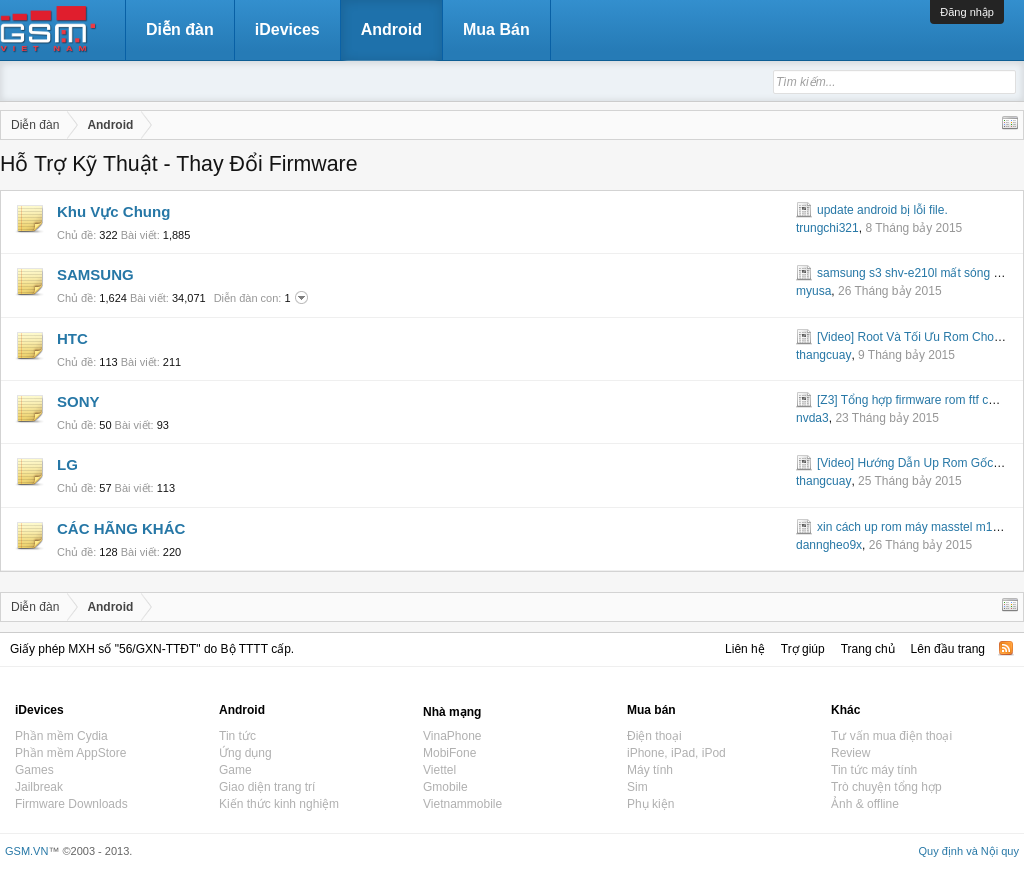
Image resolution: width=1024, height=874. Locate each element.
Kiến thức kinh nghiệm (279, 804)
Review (850, 753)
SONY (78, 401)
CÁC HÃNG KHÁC (121, 528)
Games (34, 770)
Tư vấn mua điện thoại (891, 736)
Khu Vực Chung (113, 211)
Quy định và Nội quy (969, 851)
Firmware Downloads (71, 804)
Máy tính (650, 770)
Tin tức (237, 736)
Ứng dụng (245, 753)
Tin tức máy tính (874, 770)
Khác (845, 710)
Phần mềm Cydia (61, 736)
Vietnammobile (462, 804)
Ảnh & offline (865, 804)
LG (67, 464)
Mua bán (651, 710)
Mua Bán (496, 29)
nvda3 (812, 418)
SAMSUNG (95, 274)
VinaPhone (452, 736)
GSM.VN (26, 851)
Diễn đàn (180, 29)
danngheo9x (829, 545)
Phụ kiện (650, 804)
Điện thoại (654, 736)
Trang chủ (868, 649)
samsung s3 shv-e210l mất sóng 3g (912, 273)
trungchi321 (827, 228)
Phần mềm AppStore (70, 753)
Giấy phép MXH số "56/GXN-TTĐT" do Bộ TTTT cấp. (152, 649)
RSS (1006, 648)
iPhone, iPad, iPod (676, 753)
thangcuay (823, 355)
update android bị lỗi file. (882, 210)
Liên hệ (745, 649)
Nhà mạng (452, 712)
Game (235, 770)
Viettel (439, 770)
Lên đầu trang (948, 649)
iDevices (287, 29)
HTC (72, 338)
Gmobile (445, 787)
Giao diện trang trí (267, 787)
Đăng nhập (967, 12)
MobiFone (449, 753)
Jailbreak (39, 787)
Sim (637, 787)
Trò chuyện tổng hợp (886, 787)
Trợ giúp (803, 649)
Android (391, 29)
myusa (813, 291)
